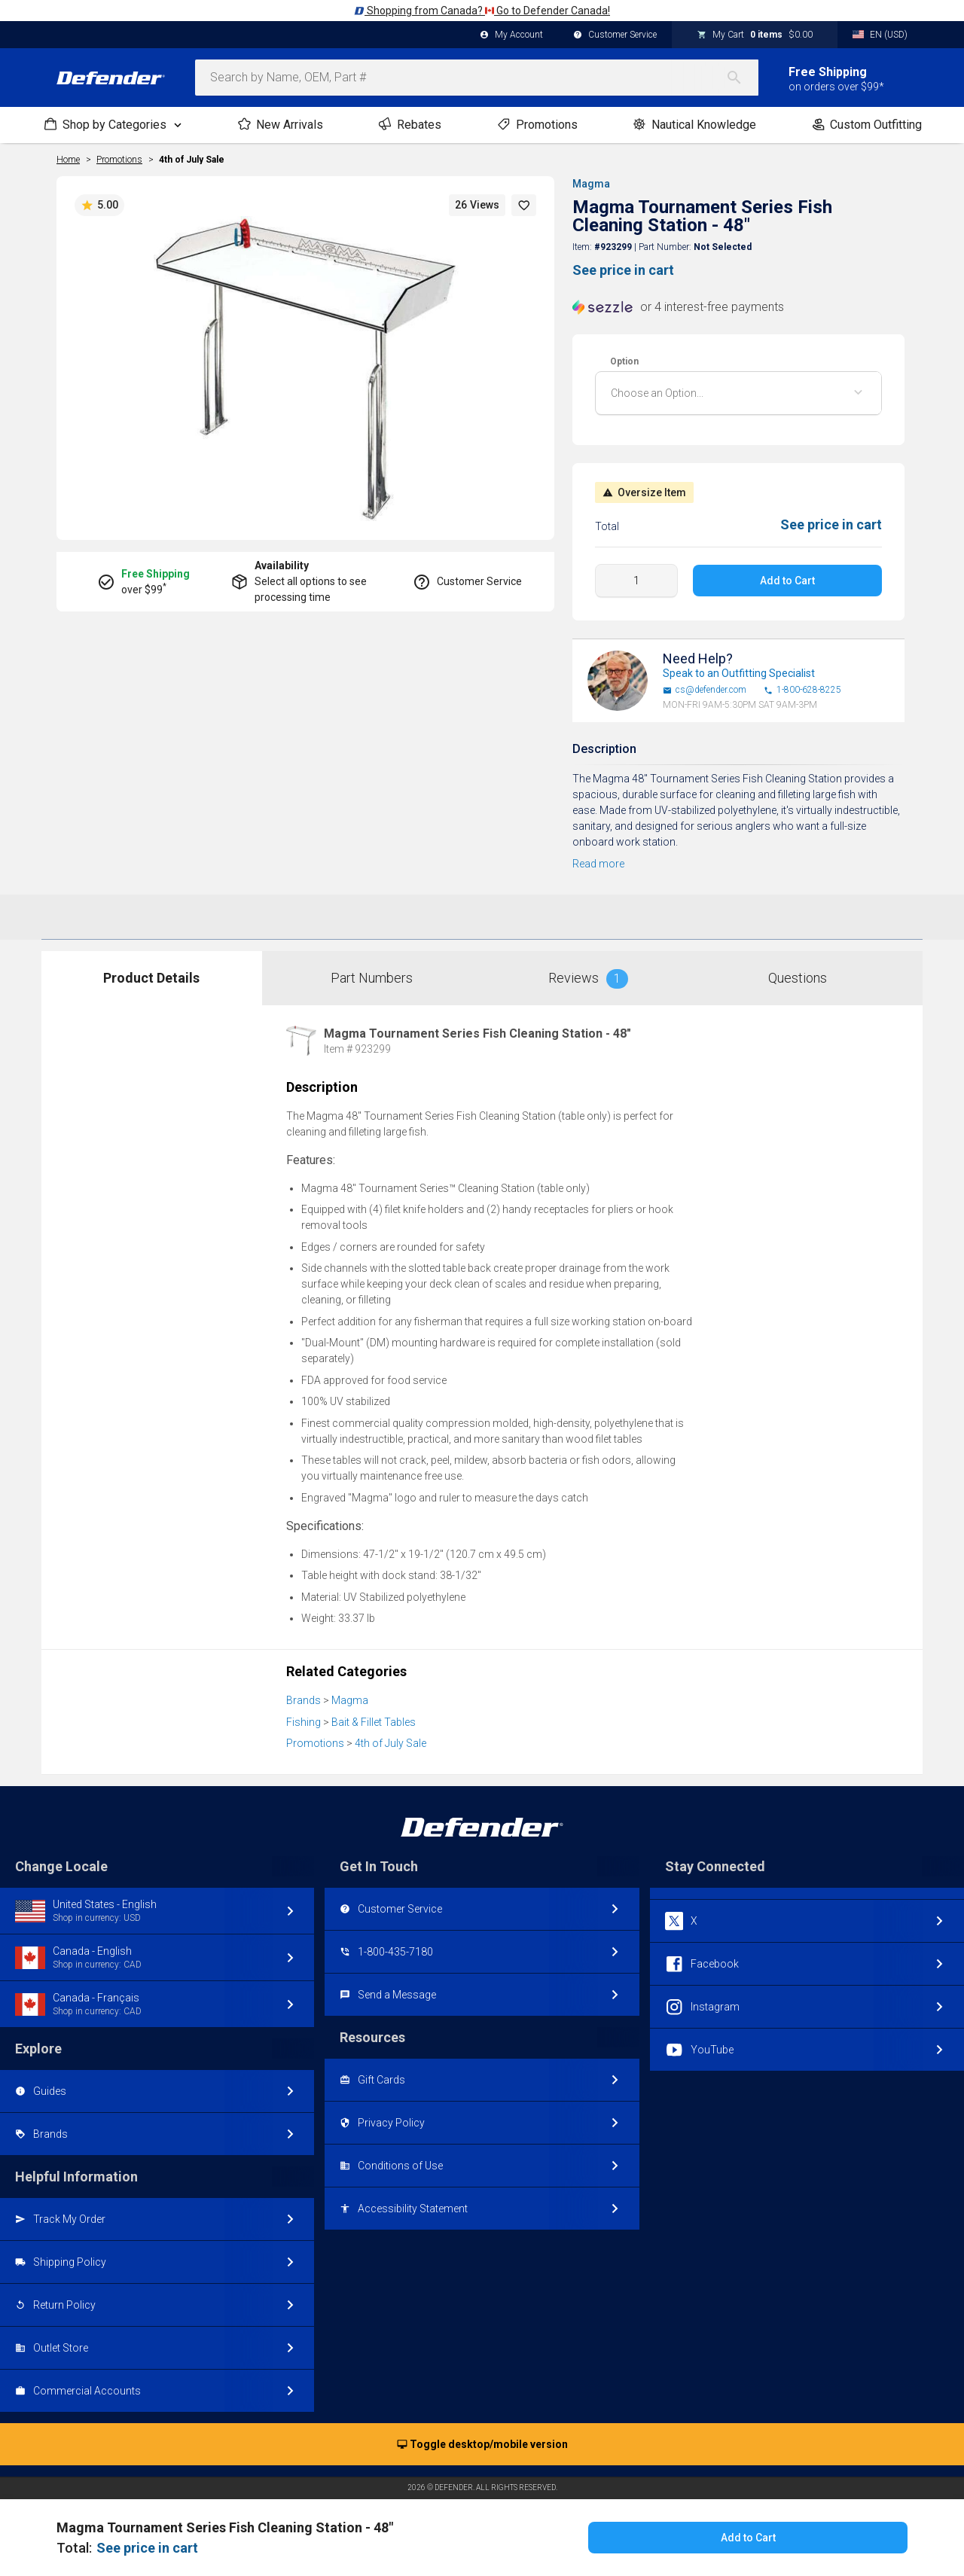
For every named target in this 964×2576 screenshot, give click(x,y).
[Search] (741, 77)
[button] (524, 205)
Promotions (315, 1743)
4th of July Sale (191, 159)
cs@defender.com (704, 690)
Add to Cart (787, 581)
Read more (598, 864)
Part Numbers (372, 978)
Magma (591, 184)
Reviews (588, 979)
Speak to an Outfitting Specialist (739, 673)
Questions (797, 978)
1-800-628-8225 (802, 690)
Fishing (303, 1722)
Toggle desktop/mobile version (482, 2445)
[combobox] (476, 77)
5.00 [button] (99, 205)
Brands (303, 1700)
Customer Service (615, 35)
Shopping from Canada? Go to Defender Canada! (482, 11)
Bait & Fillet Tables (373, 1722)
